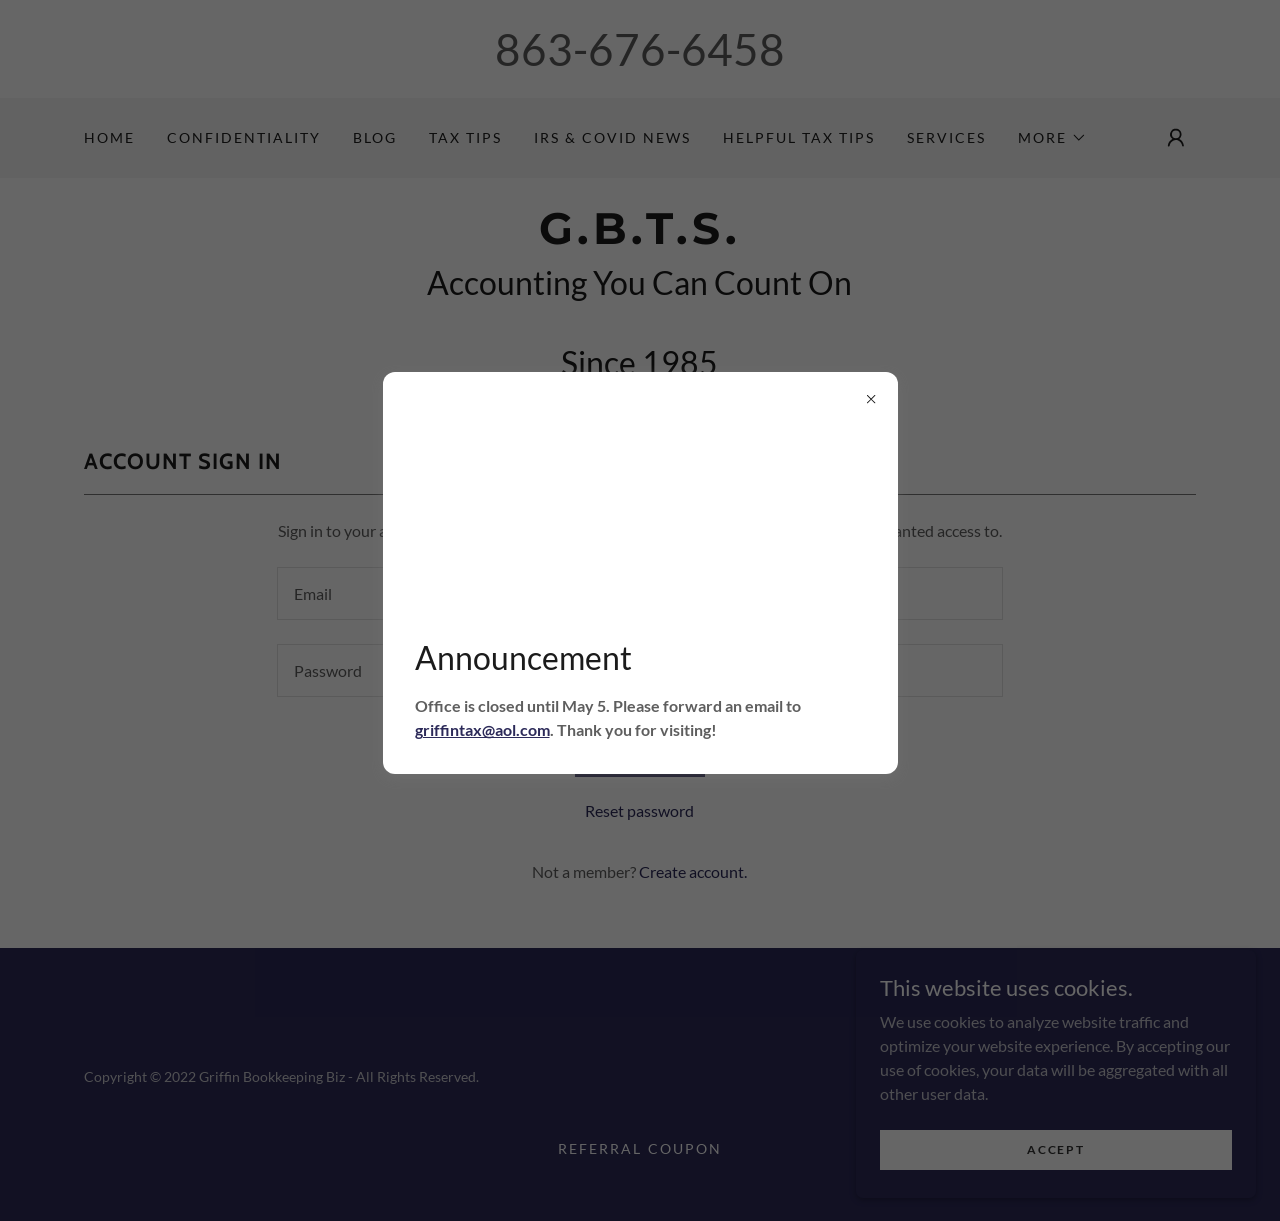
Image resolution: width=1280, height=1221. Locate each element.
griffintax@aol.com (482, 729)
